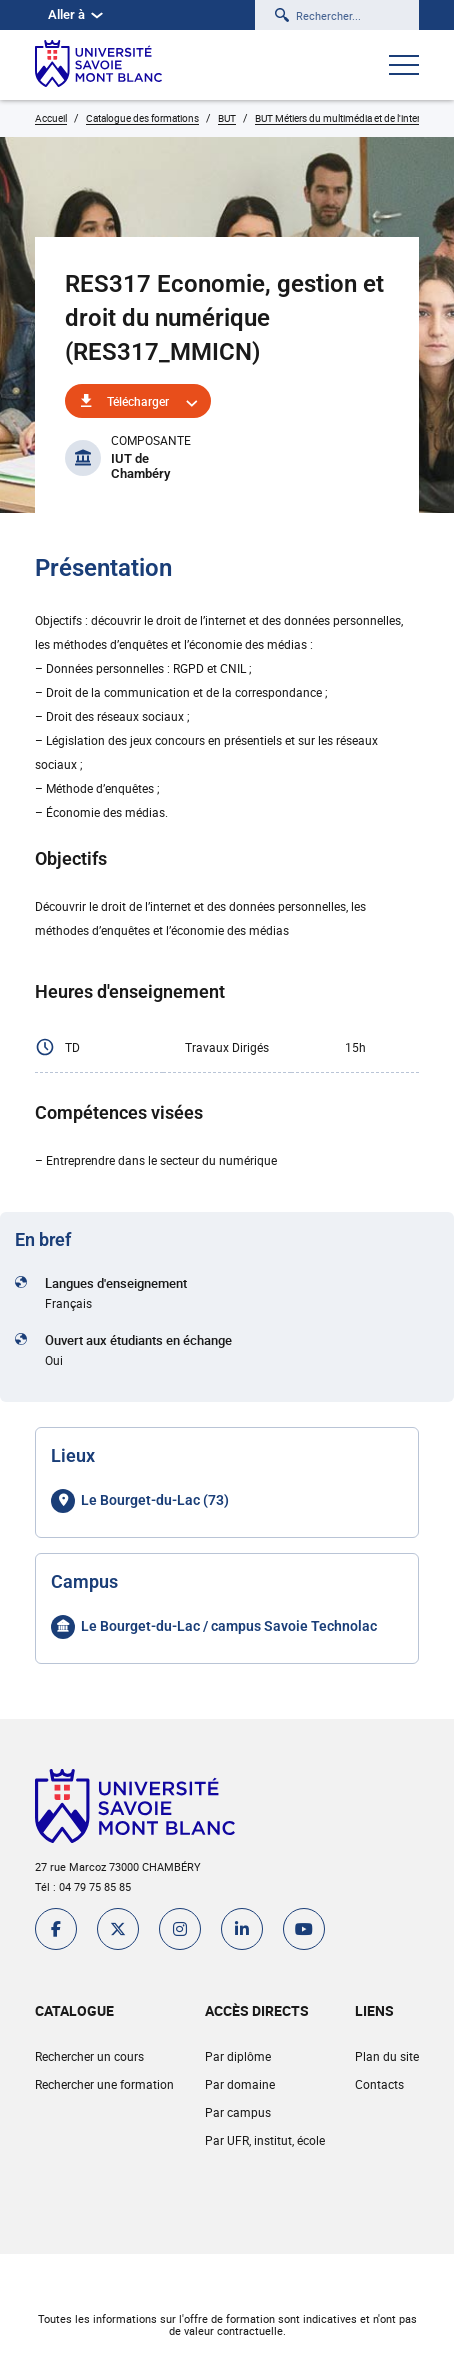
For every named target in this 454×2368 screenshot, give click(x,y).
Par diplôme (238, 2056)
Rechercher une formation (104, 2084)
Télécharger (138, 401)
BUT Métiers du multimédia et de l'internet (344, 118)
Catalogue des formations (142, 118)
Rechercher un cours (89, 2056)
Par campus (238, 2112)
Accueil (51, 118)
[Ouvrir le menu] (404, 67)
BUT (227, 118)
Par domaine (240, 2084)
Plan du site (387, 2056)
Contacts (379, 2084)
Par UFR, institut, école (265, 2140)
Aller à (75, 14)
